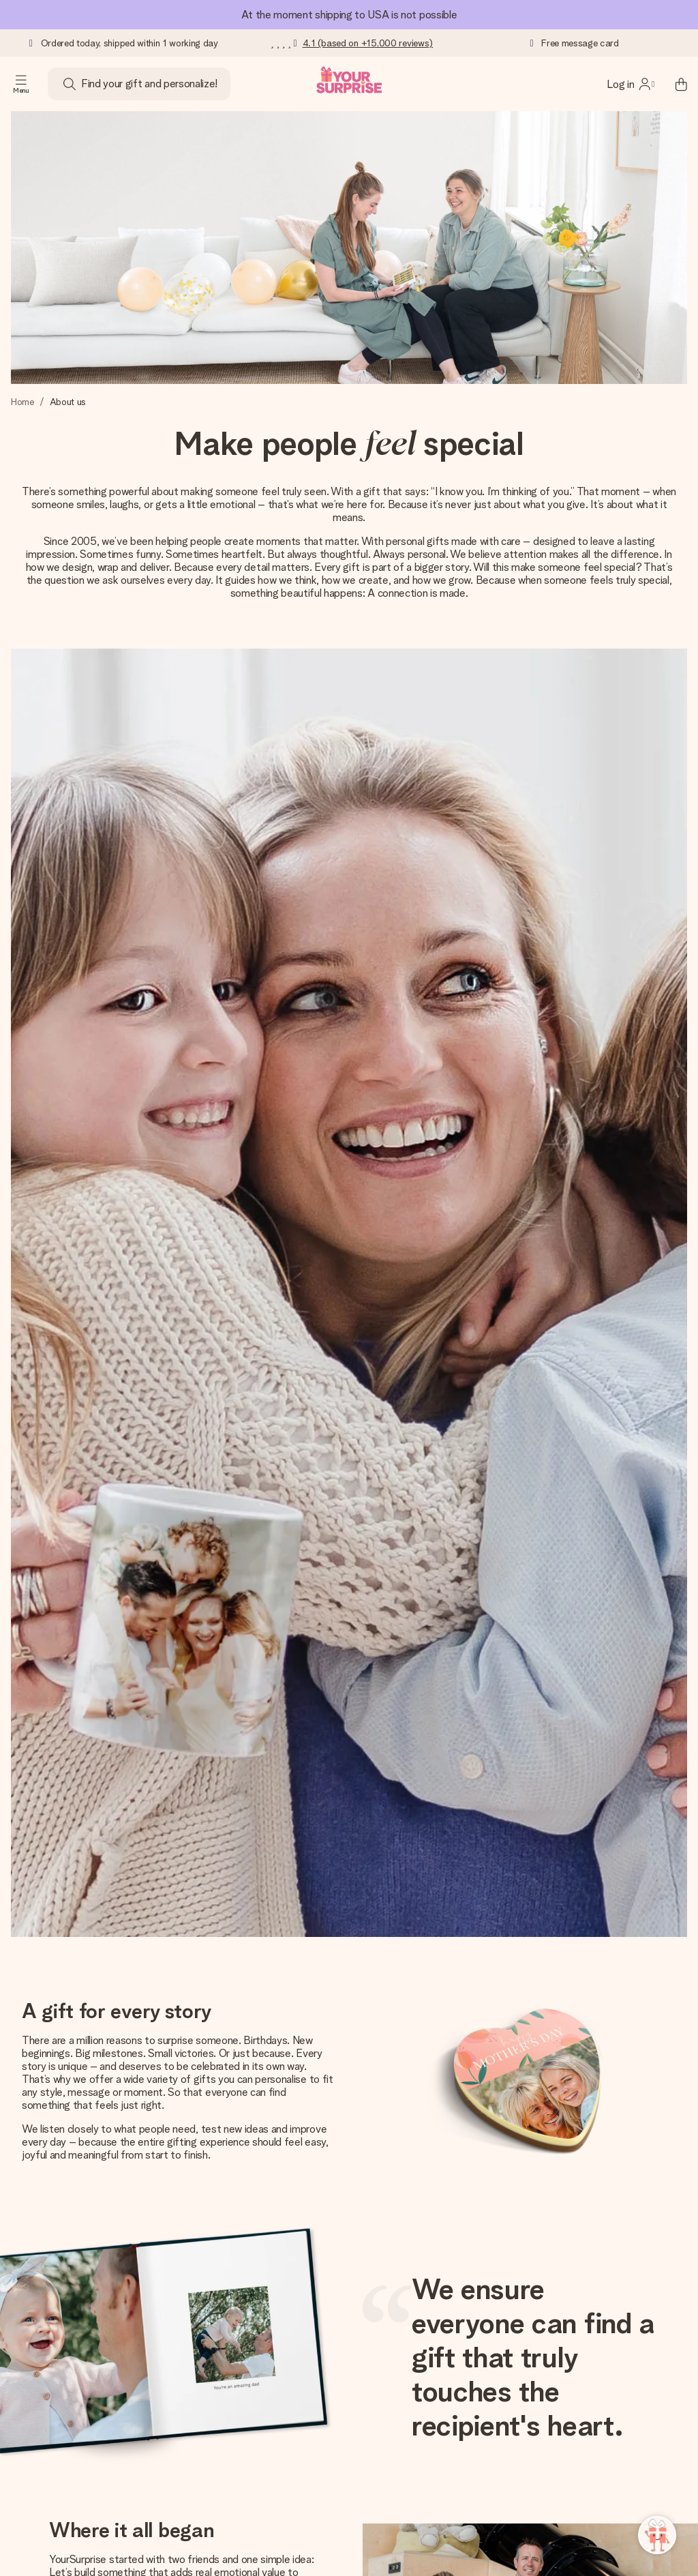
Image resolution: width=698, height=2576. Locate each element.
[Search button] (69, 84)
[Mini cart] (673, 84)
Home (22, 401)
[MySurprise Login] (630, 84)
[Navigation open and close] (21, 84)
